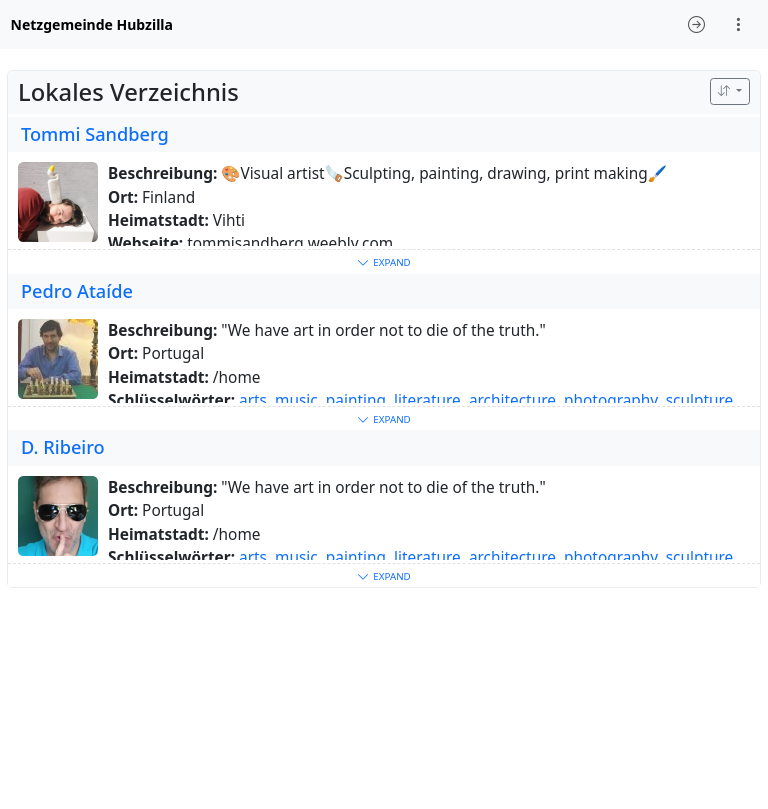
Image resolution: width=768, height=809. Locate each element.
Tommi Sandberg (95, 134)
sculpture (700, 400)
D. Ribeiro (63, 447)
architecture (512, 400)
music (296, 400)
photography (611, 400)
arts (253, 400)
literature (427, 400)
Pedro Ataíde (77, 291)
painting (356, 400)
